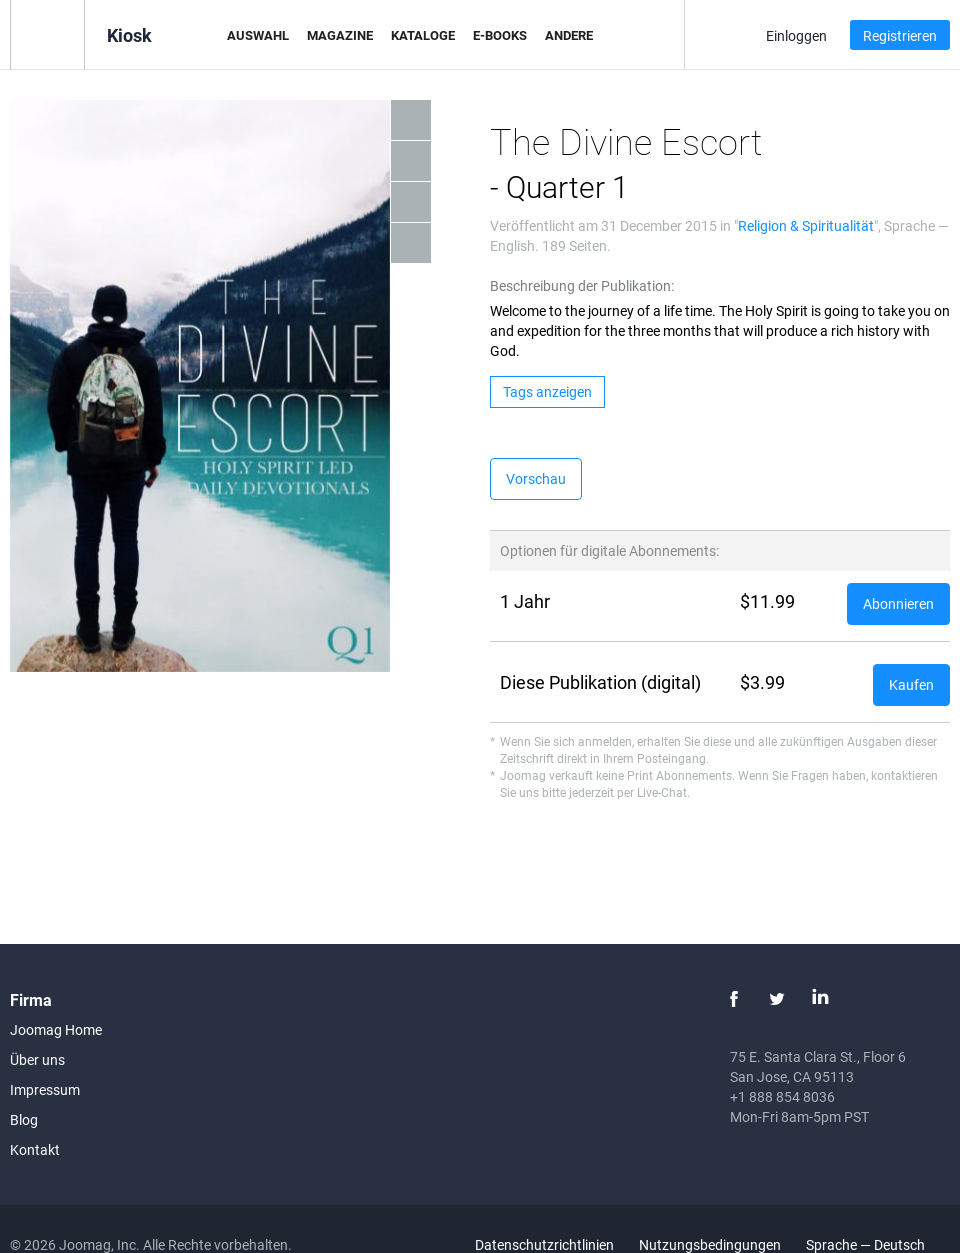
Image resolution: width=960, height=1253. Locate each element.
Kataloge (423, 35)
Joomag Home (56, 1029)
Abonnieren (898, 603)
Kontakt (35, 1149)
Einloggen (796, 35)
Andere (569, 35)
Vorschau (536, 478)
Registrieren (900, 35)
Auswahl (258, 35)
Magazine (340, 35)
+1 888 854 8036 (782, 1096)
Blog (24, 1119)
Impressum (45, 1089)
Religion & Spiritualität (806, 225)
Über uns (37, 1059)
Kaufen (911, 684)
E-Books (500, 35)
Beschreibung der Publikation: (582, 285)
